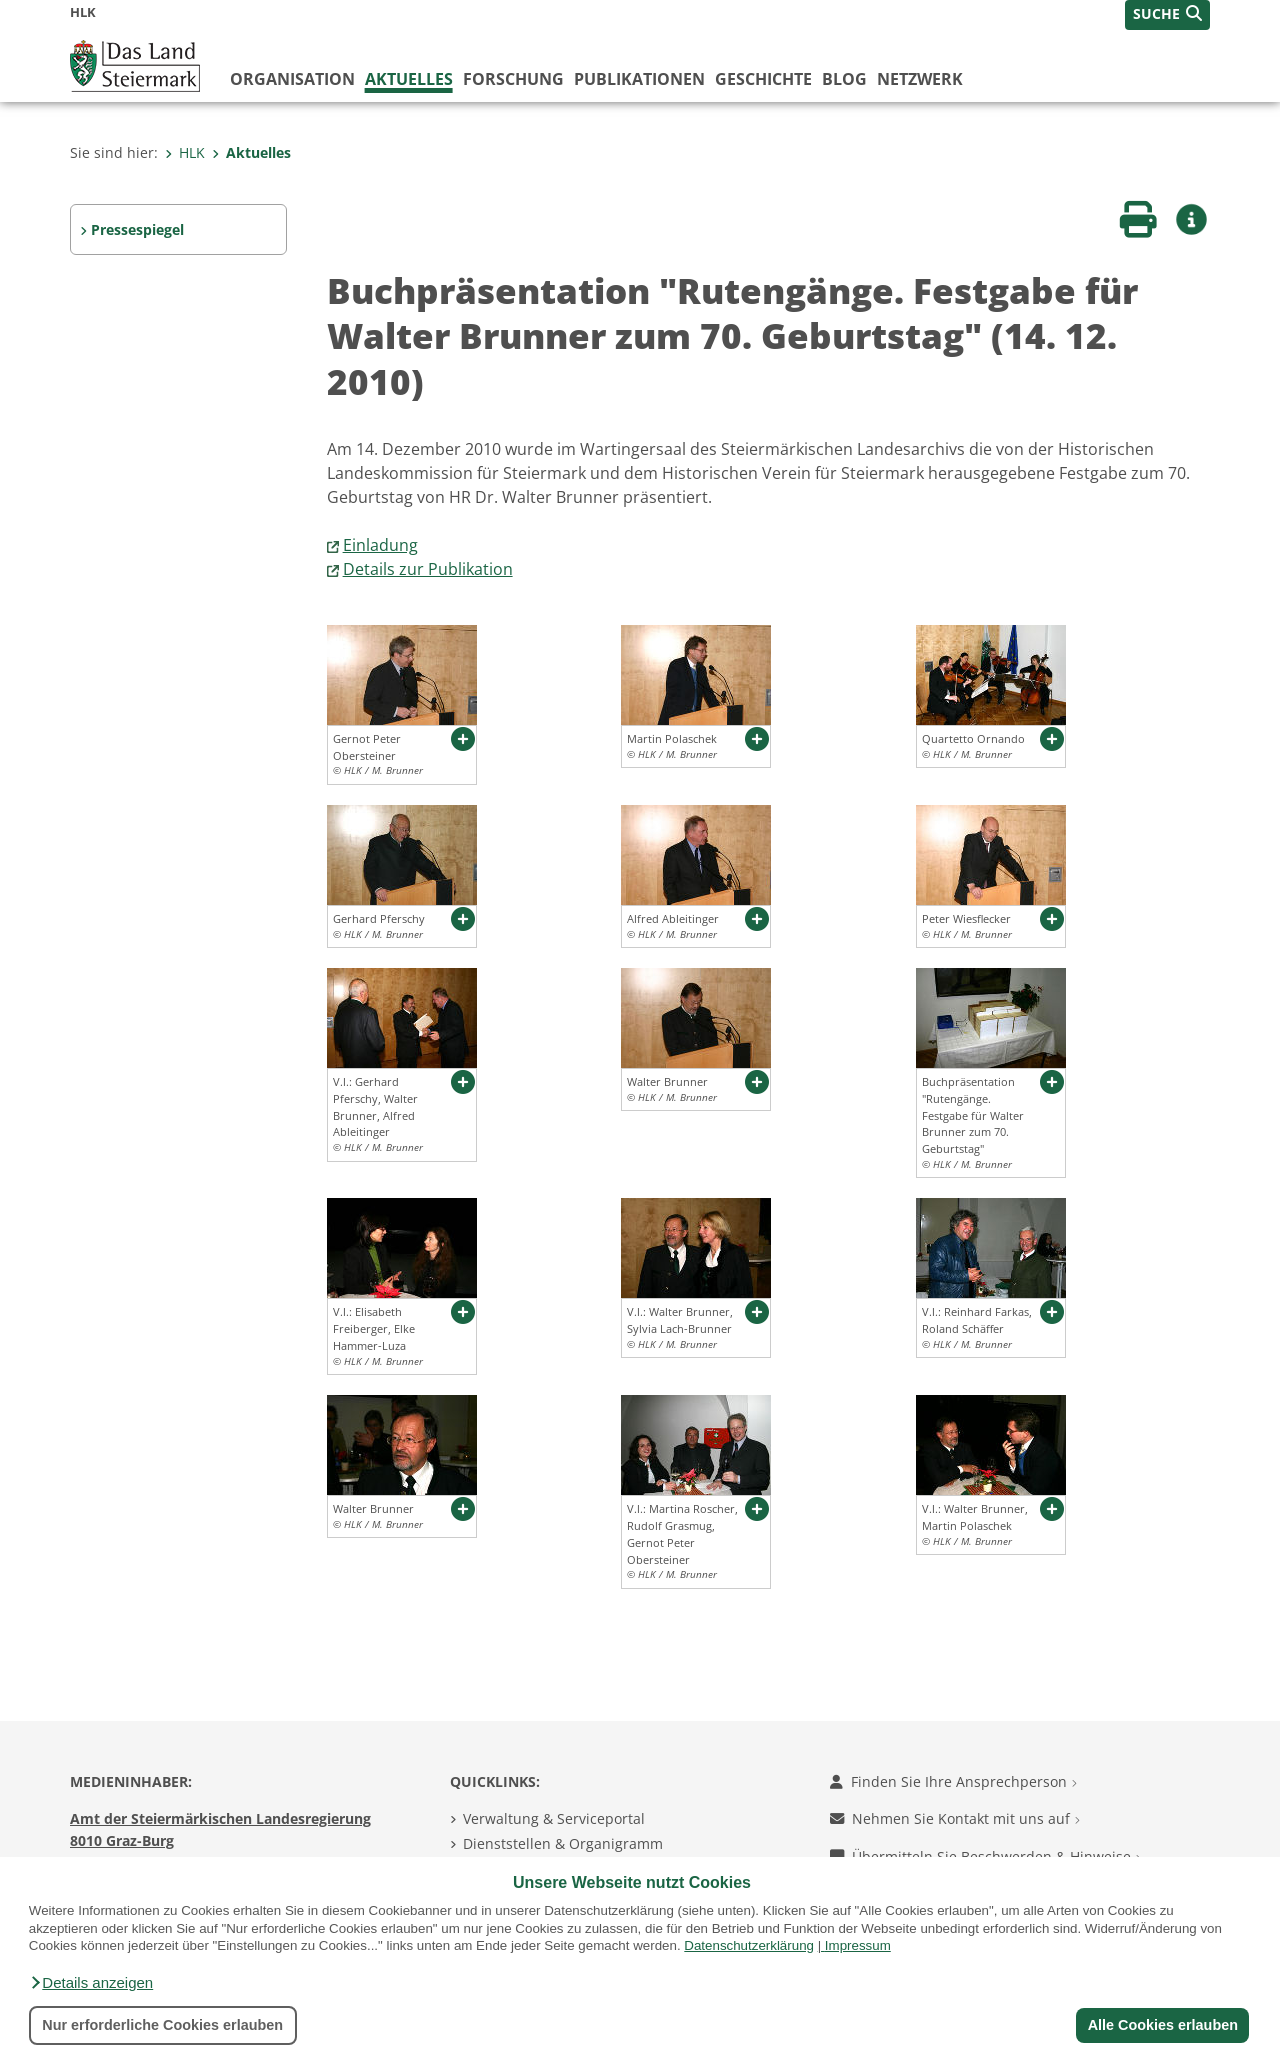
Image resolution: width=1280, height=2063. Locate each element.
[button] (91, 1983)
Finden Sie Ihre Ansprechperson (953, 1781)
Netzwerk (920, 79)
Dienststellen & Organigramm (563, 1843)
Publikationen (639, 79)
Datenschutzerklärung (749, 1945)
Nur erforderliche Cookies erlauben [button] (162, 2025)
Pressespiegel (137, 229)
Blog (844, 79)
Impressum (858, 1945)
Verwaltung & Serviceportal (554, 1818)
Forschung (513, 79)
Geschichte (763, 79)
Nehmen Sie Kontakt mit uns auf (955, 1818)
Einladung (380, 545)
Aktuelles (409, 79)
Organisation (292, 79)
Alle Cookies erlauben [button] (1162, 2025)
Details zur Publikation (428, 569)
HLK (185, 152)
